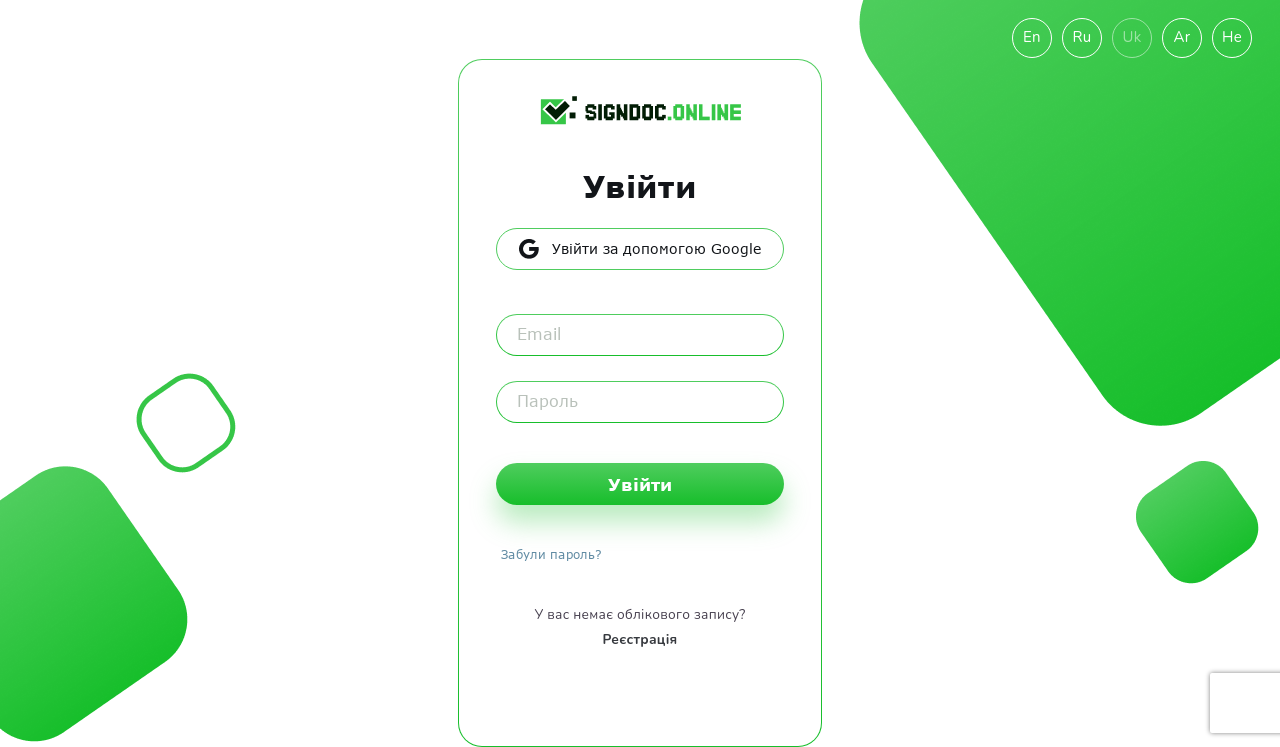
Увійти (640, 484)
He (1232, 37)
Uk (1131, 37)
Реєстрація (639, 639)
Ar (1182, 37)
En (1032, 37)
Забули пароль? (551, 554)
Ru (1081, 37)
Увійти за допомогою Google (640, 249)
